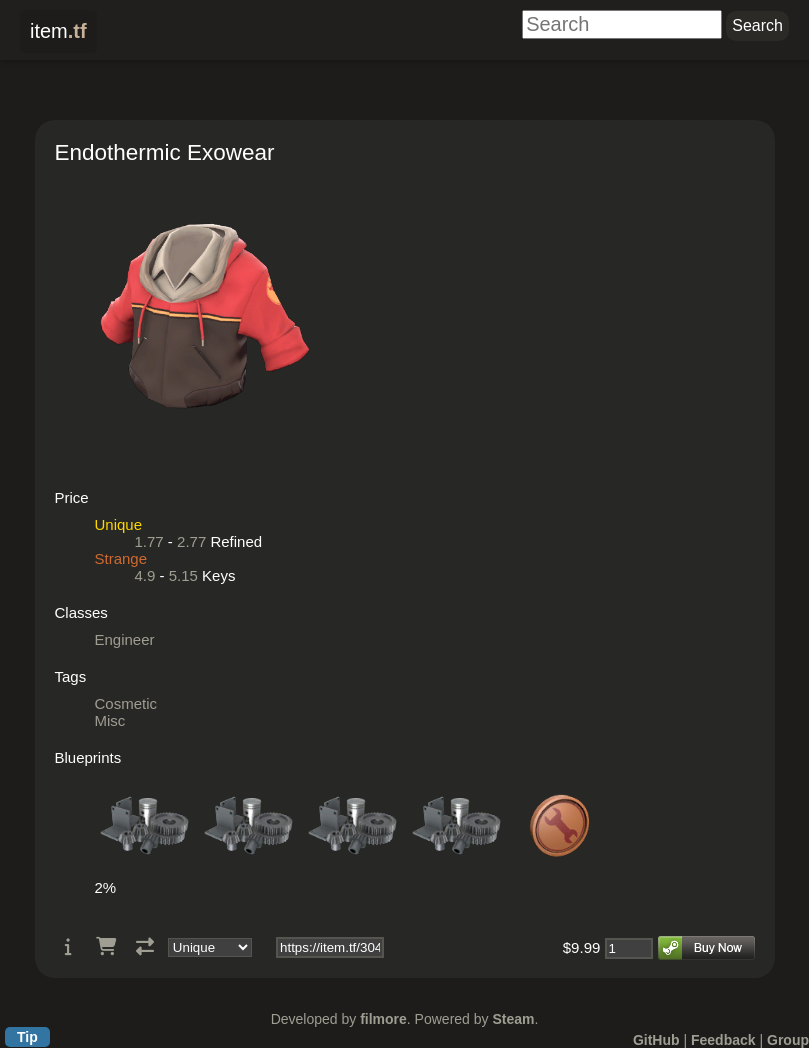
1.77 (149, 541)
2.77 (191, 541)
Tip (27, 1037)
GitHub (656, 1040)
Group (788, 1040)
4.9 (145, 575)
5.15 (183, 575)
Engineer (125, 639)
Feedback (723, 1040)
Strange (121, 558)
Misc (110, 720)
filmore (383, 1019)
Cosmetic (126, 703)
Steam (513, 1019)
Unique (119, 524)
